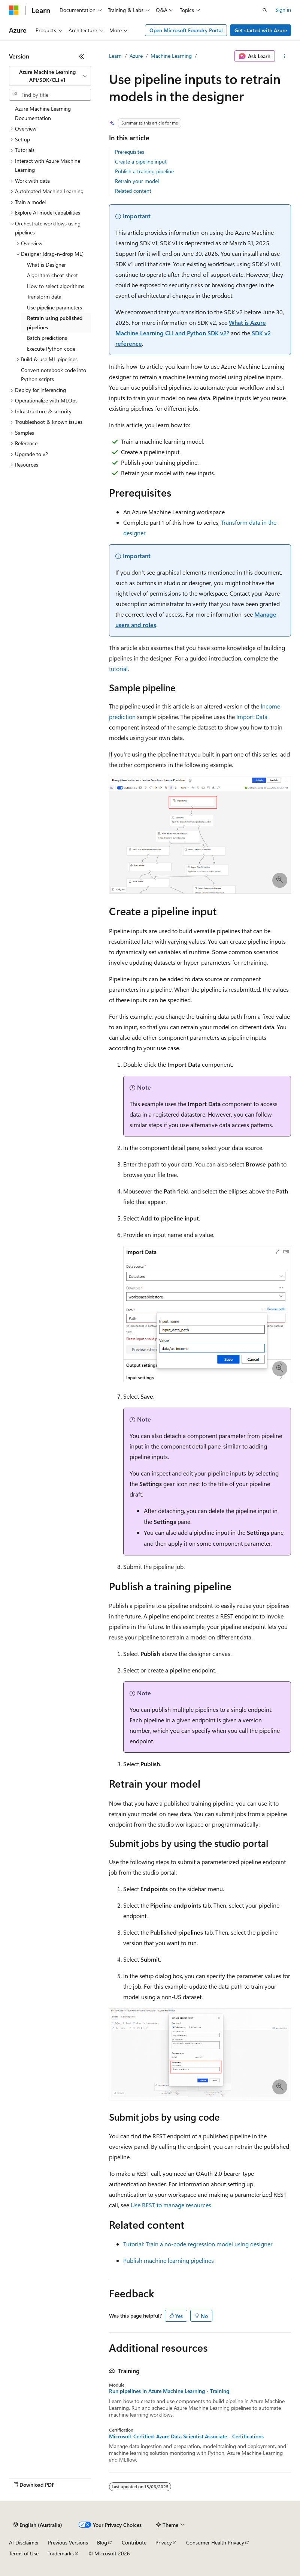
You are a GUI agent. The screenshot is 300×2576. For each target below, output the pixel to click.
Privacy (163, 2542)
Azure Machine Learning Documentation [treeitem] (43, 113)
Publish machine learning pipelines (168, 2260)
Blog (102, 2542)
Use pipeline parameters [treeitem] (54, 307)
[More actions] (284, 56)
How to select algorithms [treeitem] (55, 286)
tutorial (118, 669)
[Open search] (264, 10)
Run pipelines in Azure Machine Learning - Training (169, 2391)
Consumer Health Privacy (215, 2542)
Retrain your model (137, 181)
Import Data (251, 717)
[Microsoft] (14, 10)
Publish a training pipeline (144, 171)
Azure (136, 55)
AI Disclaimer (24, 2542)
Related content (133, 190)
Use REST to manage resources (171, 2205)
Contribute (134, 2542)
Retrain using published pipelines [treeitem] (54, 322)
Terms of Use (24, 2553)
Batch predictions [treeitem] (47, 337)
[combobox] (50, 76)
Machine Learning (171, 55)
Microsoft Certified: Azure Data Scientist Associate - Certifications (186, 2436)
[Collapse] (81, 56)
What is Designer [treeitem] (46, 264)
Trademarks (61, 2553)
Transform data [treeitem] (44, 296)
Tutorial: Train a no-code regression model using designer (198, 2244)
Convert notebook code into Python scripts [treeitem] (53, 374)
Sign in (283, 9)
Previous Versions (68, 2542)
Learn (115, 55)
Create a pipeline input (141, 161)
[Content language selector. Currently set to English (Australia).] (38, 2525)
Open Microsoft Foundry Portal (186, 30)
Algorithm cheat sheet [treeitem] (52, 275)
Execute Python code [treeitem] (51, 348)
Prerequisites (129, 151)
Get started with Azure (260, 30)
